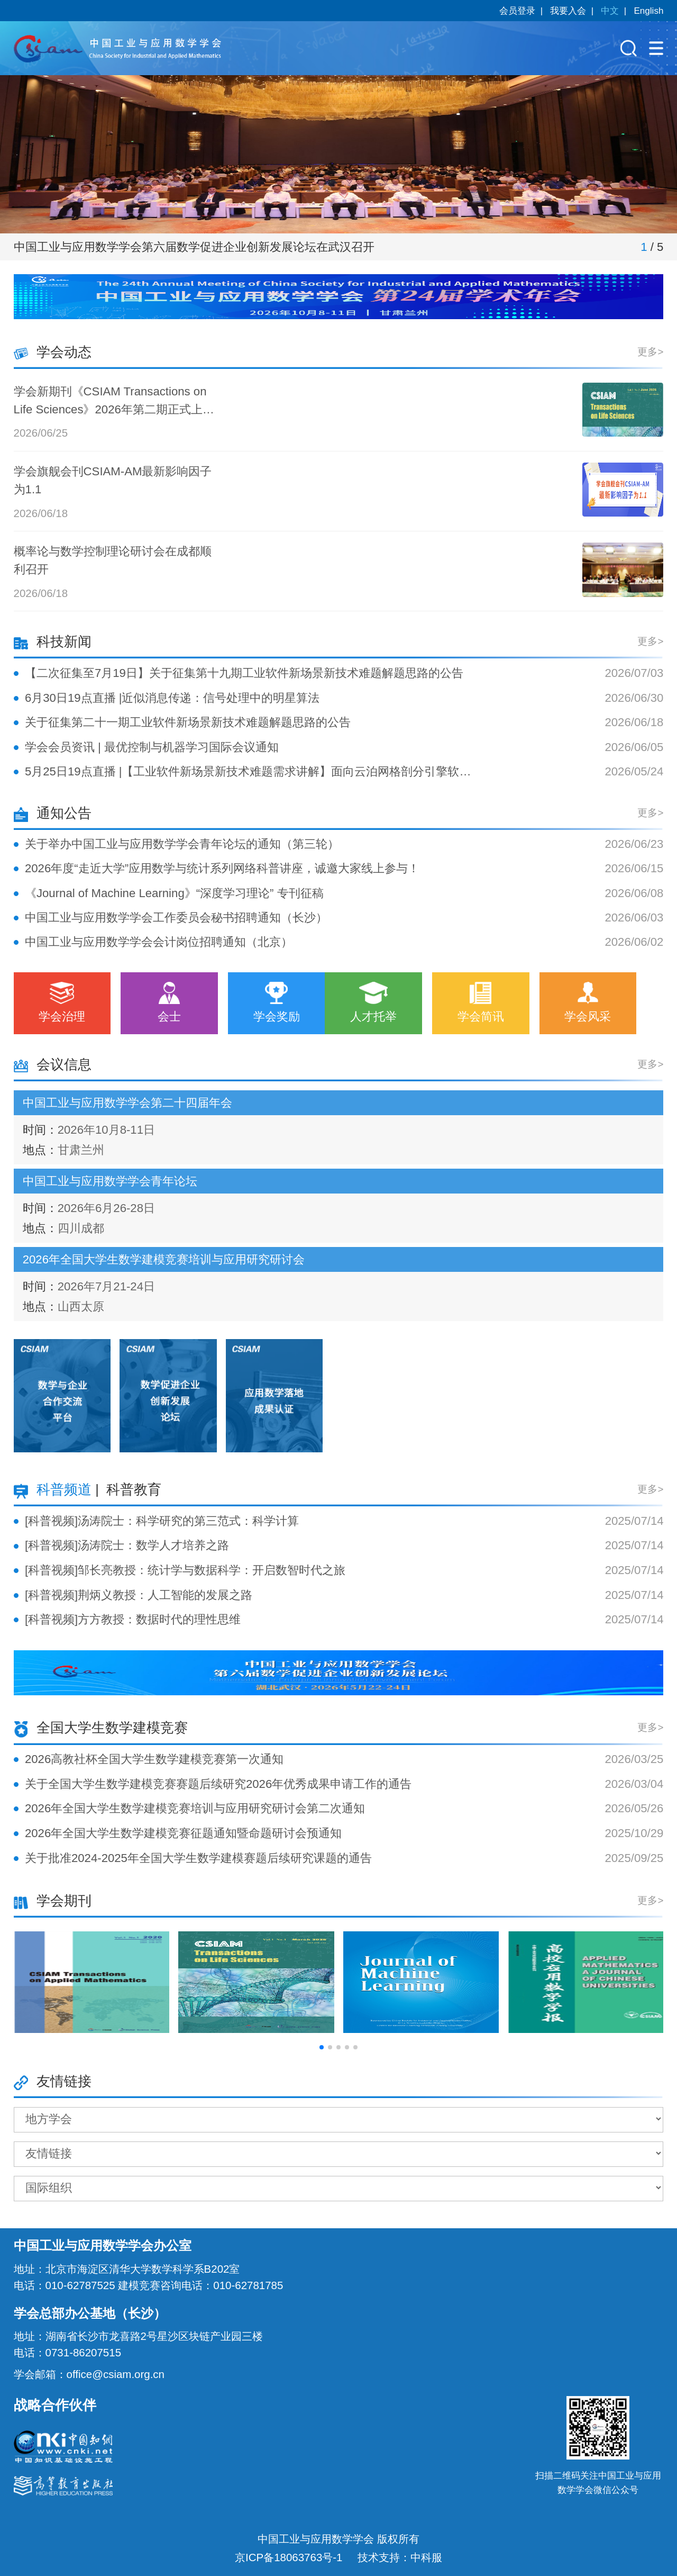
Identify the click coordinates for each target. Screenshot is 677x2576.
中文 (610, 11)
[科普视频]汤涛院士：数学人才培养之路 (127, 1545)
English (648, 11)
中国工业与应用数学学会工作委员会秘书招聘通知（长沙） (176, 917)
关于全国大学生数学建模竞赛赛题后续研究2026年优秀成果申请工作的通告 (218, 1784)
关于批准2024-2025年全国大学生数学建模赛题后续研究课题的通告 (198, 1858)
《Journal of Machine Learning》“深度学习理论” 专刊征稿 (174, 893)
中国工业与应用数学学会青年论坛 (110, 1181)
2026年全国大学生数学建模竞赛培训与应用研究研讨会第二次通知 (195, 1808)
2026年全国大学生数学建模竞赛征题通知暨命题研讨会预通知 (183, 1833)
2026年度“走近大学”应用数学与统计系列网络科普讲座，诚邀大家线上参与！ (222, 868)
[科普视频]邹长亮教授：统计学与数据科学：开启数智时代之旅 (185, 1570)
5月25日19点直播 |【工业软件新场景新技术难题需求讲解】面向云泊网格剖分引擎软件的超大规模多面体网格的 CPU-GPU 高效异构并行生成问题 (248, 771)
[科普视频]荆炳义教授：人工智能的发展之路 (138, 1595)
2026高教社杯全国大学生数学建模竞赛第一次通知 (154, 1759)
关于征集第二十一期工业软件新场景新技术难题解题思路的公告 (188, 722)
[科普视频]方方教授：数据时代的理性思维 (133, 1619)
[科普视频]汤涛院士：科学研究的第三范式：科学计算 (162, 1520)
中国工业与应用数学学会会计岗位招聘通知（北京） (158, 941)
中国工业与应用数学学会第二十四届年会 (127, 1102)
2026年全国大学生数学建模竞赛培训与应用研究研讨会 (164, 1259)
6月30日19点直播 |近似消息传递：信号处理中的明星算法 (172, 697)
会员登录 (517, 11)
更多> (650, 351)
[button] (321, 2047)
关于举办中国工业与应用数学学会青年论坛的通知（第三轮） (182, 844)
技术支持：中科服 (400, 2557)
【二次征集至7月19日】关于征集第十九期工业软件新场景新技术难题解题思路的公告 (244, 673)
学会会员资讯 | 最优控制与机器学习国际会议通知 (152, 747)
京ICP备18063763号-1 (288, 2557)
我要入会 (568, 11)
